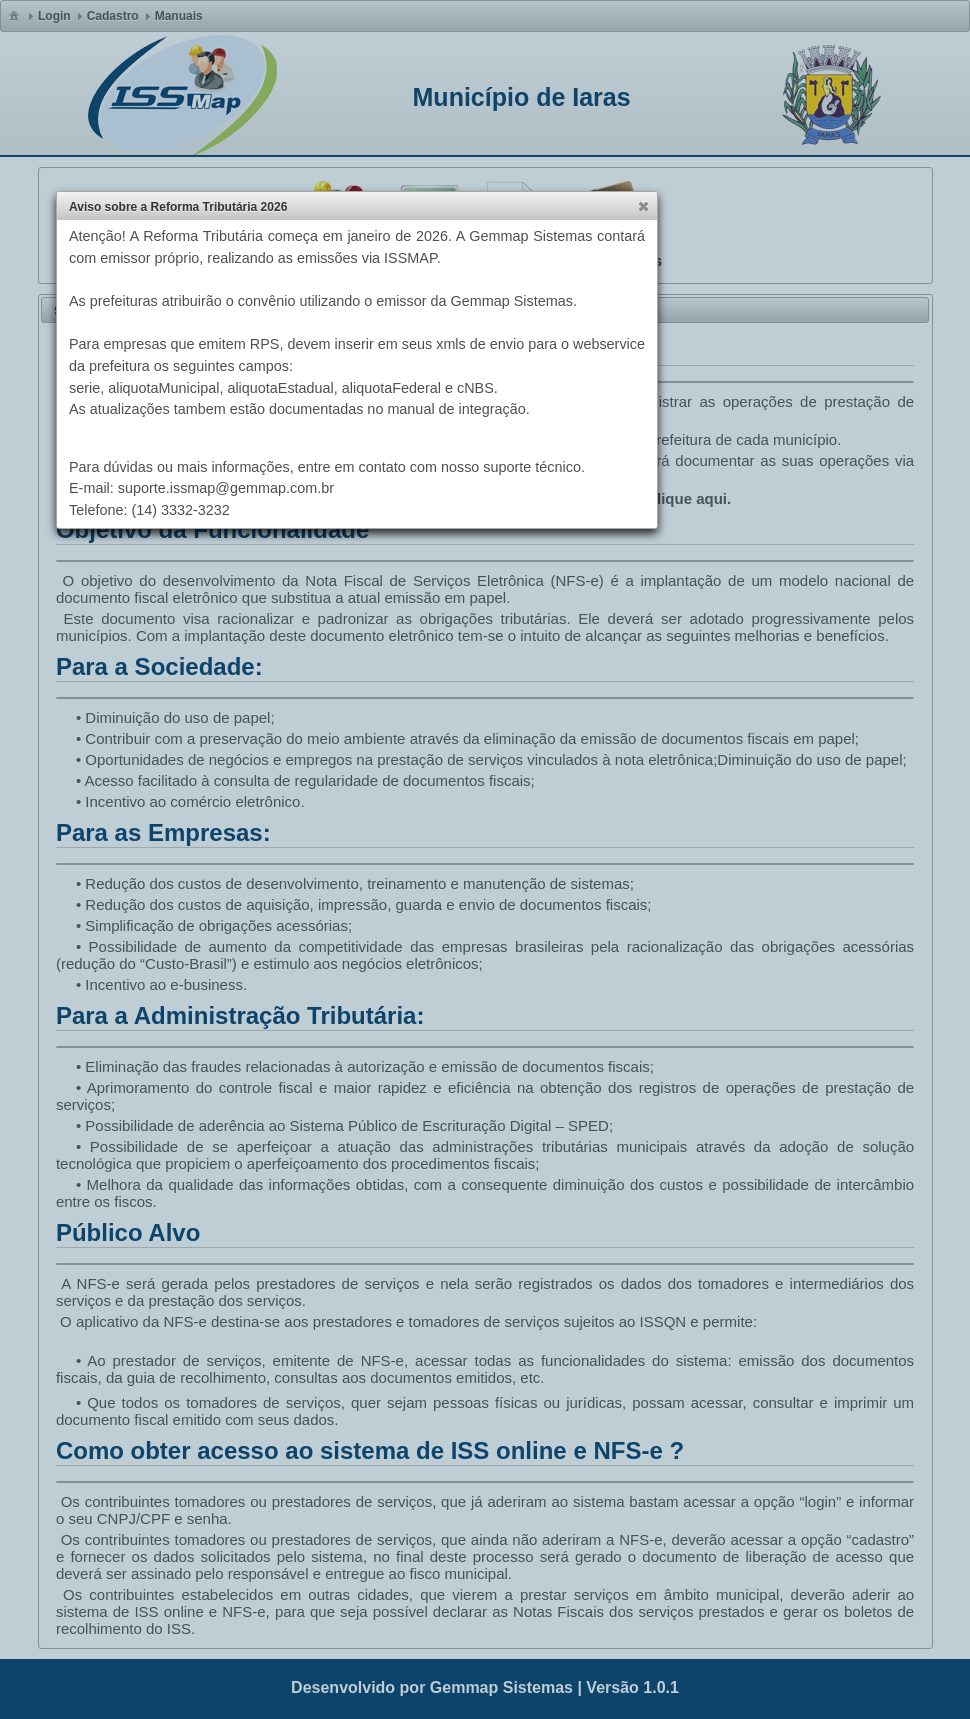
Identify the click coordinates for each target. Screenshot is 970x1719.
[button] (643, 206)
